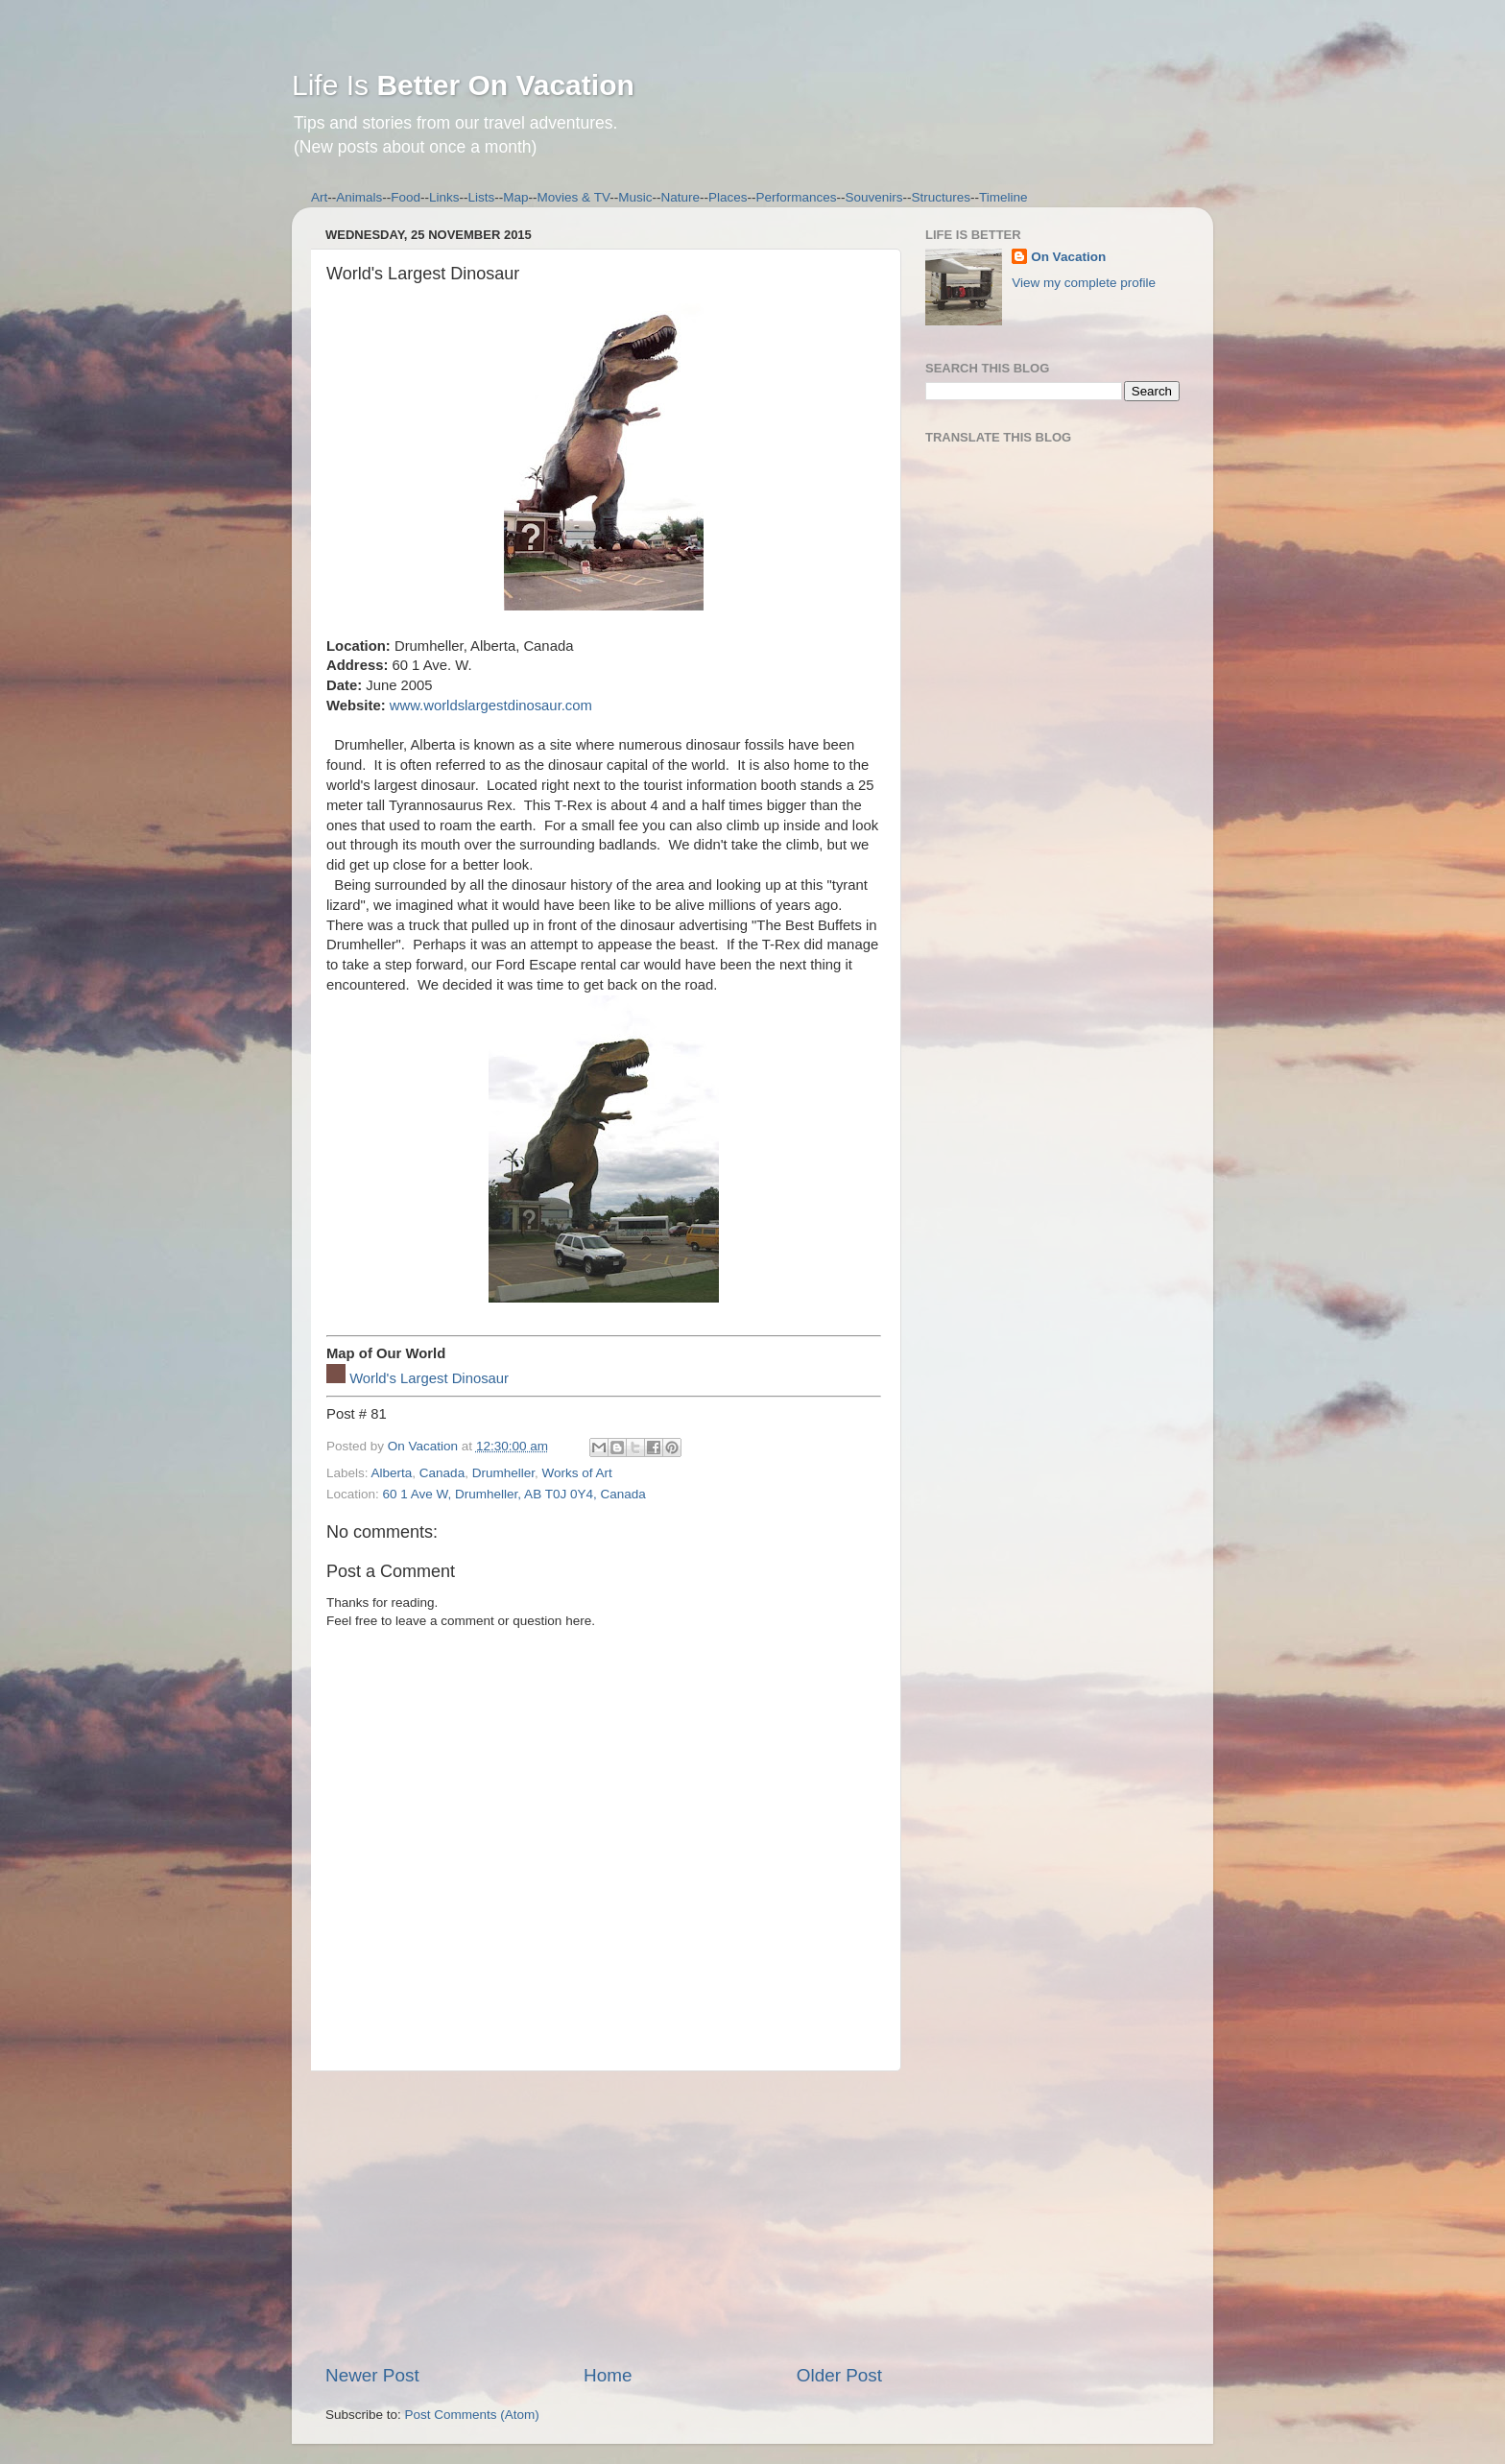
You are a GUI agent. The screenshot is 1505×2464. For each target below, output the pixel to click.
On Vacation (1068, 257)
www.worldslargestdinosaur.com (491, 705)
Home (608, 2375)
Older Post (839, 2375)
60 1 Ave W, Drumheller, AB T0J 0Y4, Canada (514, 1494)
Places (728, 197)
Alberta (392, 1473)
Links (444, 197)
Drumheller (503, 1473)
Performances (795, 197)
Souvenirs (874, 197)
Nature (680, 197)
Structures (941, 197)
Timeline (1003, 197)
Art (319, 197)
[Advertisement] (604, 2217)
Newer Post (372, 2375)
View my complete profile (1084, 282)
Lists (481, 197)
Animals (359, 197)
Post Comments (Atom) (472, 2414)
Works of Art (576, 1473)
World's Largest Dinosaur (429, 1378)
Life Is (463, 85)
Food (405, 197)
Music (635, 197)
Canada (442, 1473)
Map (515, 197)
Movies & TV (574, 197)
